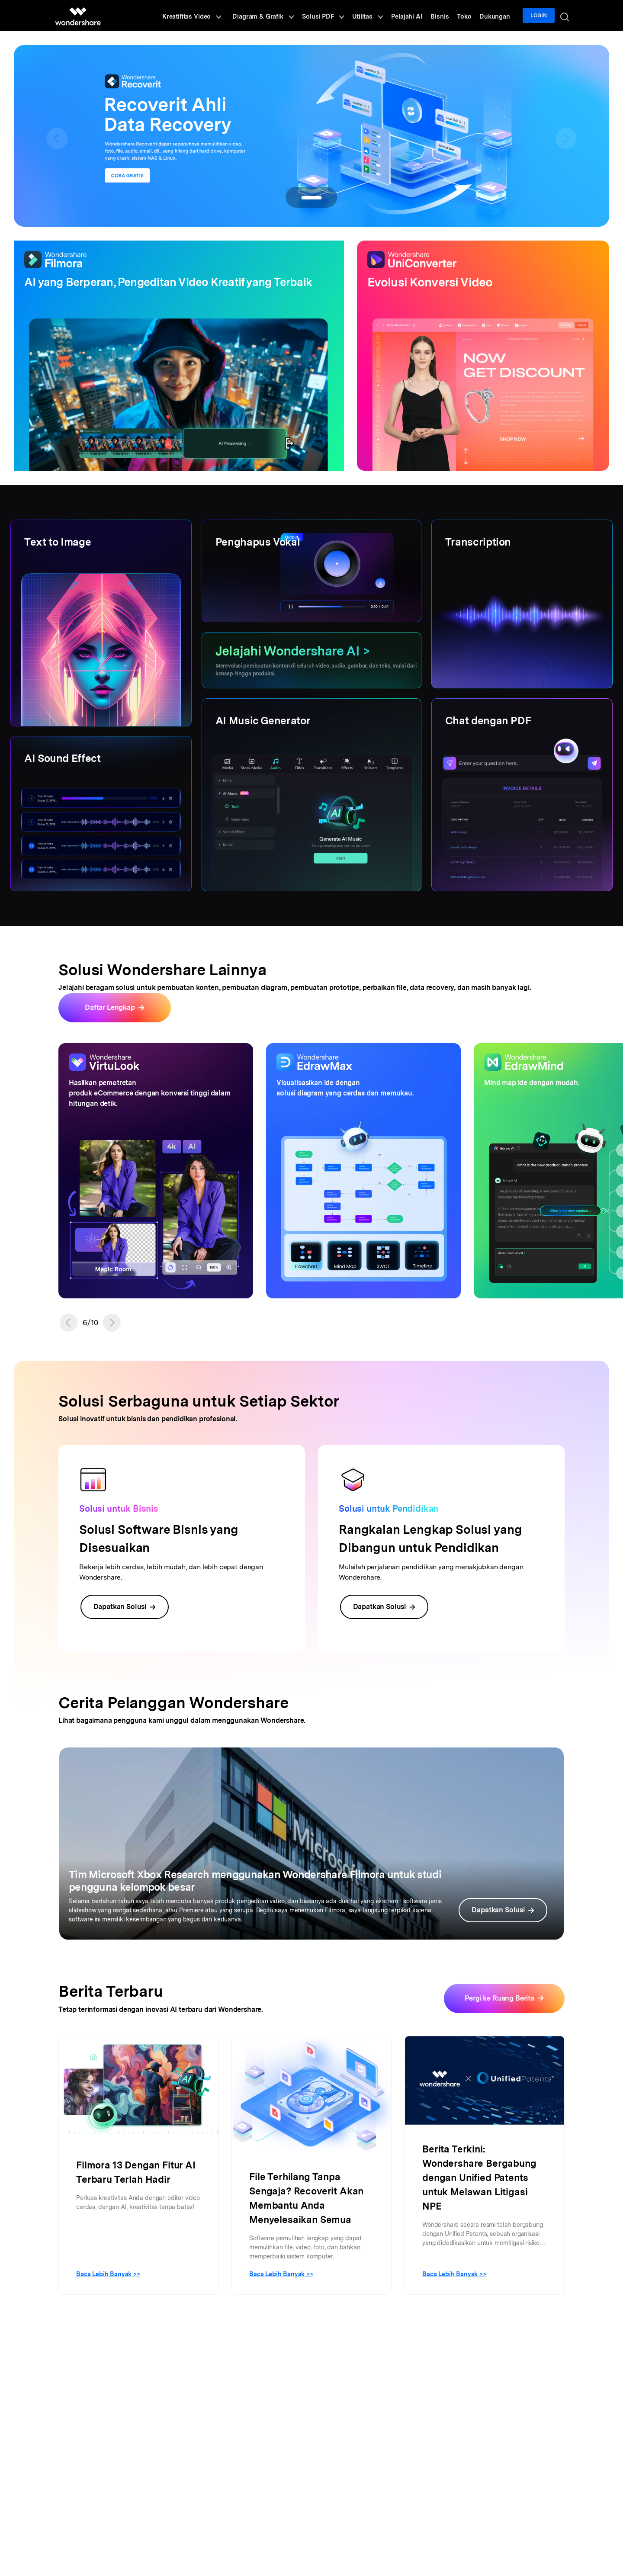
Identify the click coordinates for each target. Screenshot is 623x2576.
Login (540, 16)
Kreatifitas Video (208, 15)
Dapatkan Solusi (124, 1607)
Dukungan (497, 15)
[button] (68, 1322)
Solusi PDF (336, 15)
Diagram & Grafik (278, 15)
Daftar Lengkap (110, 1007)
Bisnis (447, 15)
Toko (469, 15)
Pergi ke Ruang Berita (499, 1998)
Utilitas (378, 15)
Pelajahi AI (415, 15)
